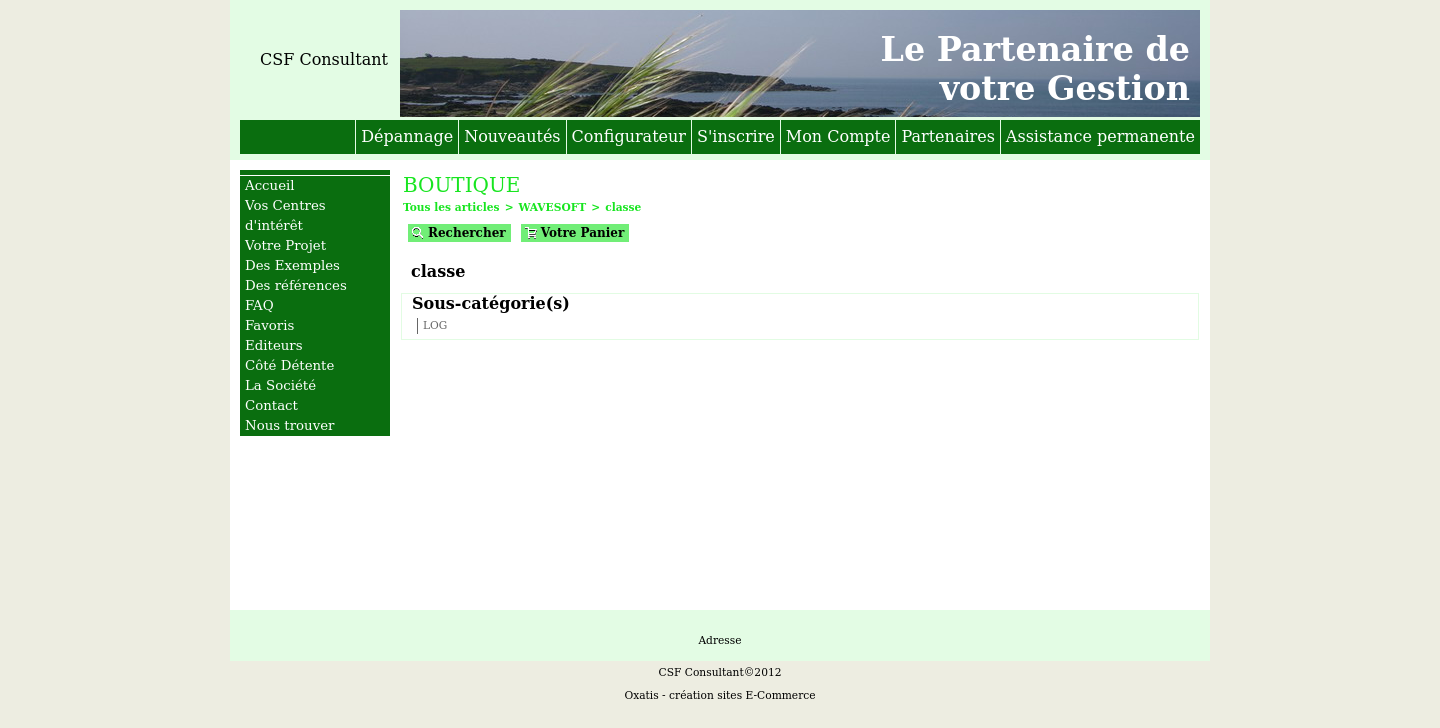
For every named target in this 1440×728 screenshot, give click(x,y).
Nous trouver (289, 425)
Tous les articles (451, 207)
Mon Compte (838, 136)
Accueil (270, 185)
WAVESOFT (553, 207)
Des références (296, 285)
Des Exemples (292, 265)
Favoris (269, 325)
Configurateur (629, 136)
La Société (280, 385)
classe (623, 207)
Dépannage (407, 136)
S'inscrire (736, 136)
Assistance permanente (1100, 136)
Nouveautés (512, 136)
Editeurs (274, 345)
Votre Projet (285, 245)
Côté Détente (289, 365)
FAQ (259, 305)
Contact (271, 405)
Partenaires (947, 136)
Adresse (719, 640)
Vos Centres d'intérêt (285, 215)
